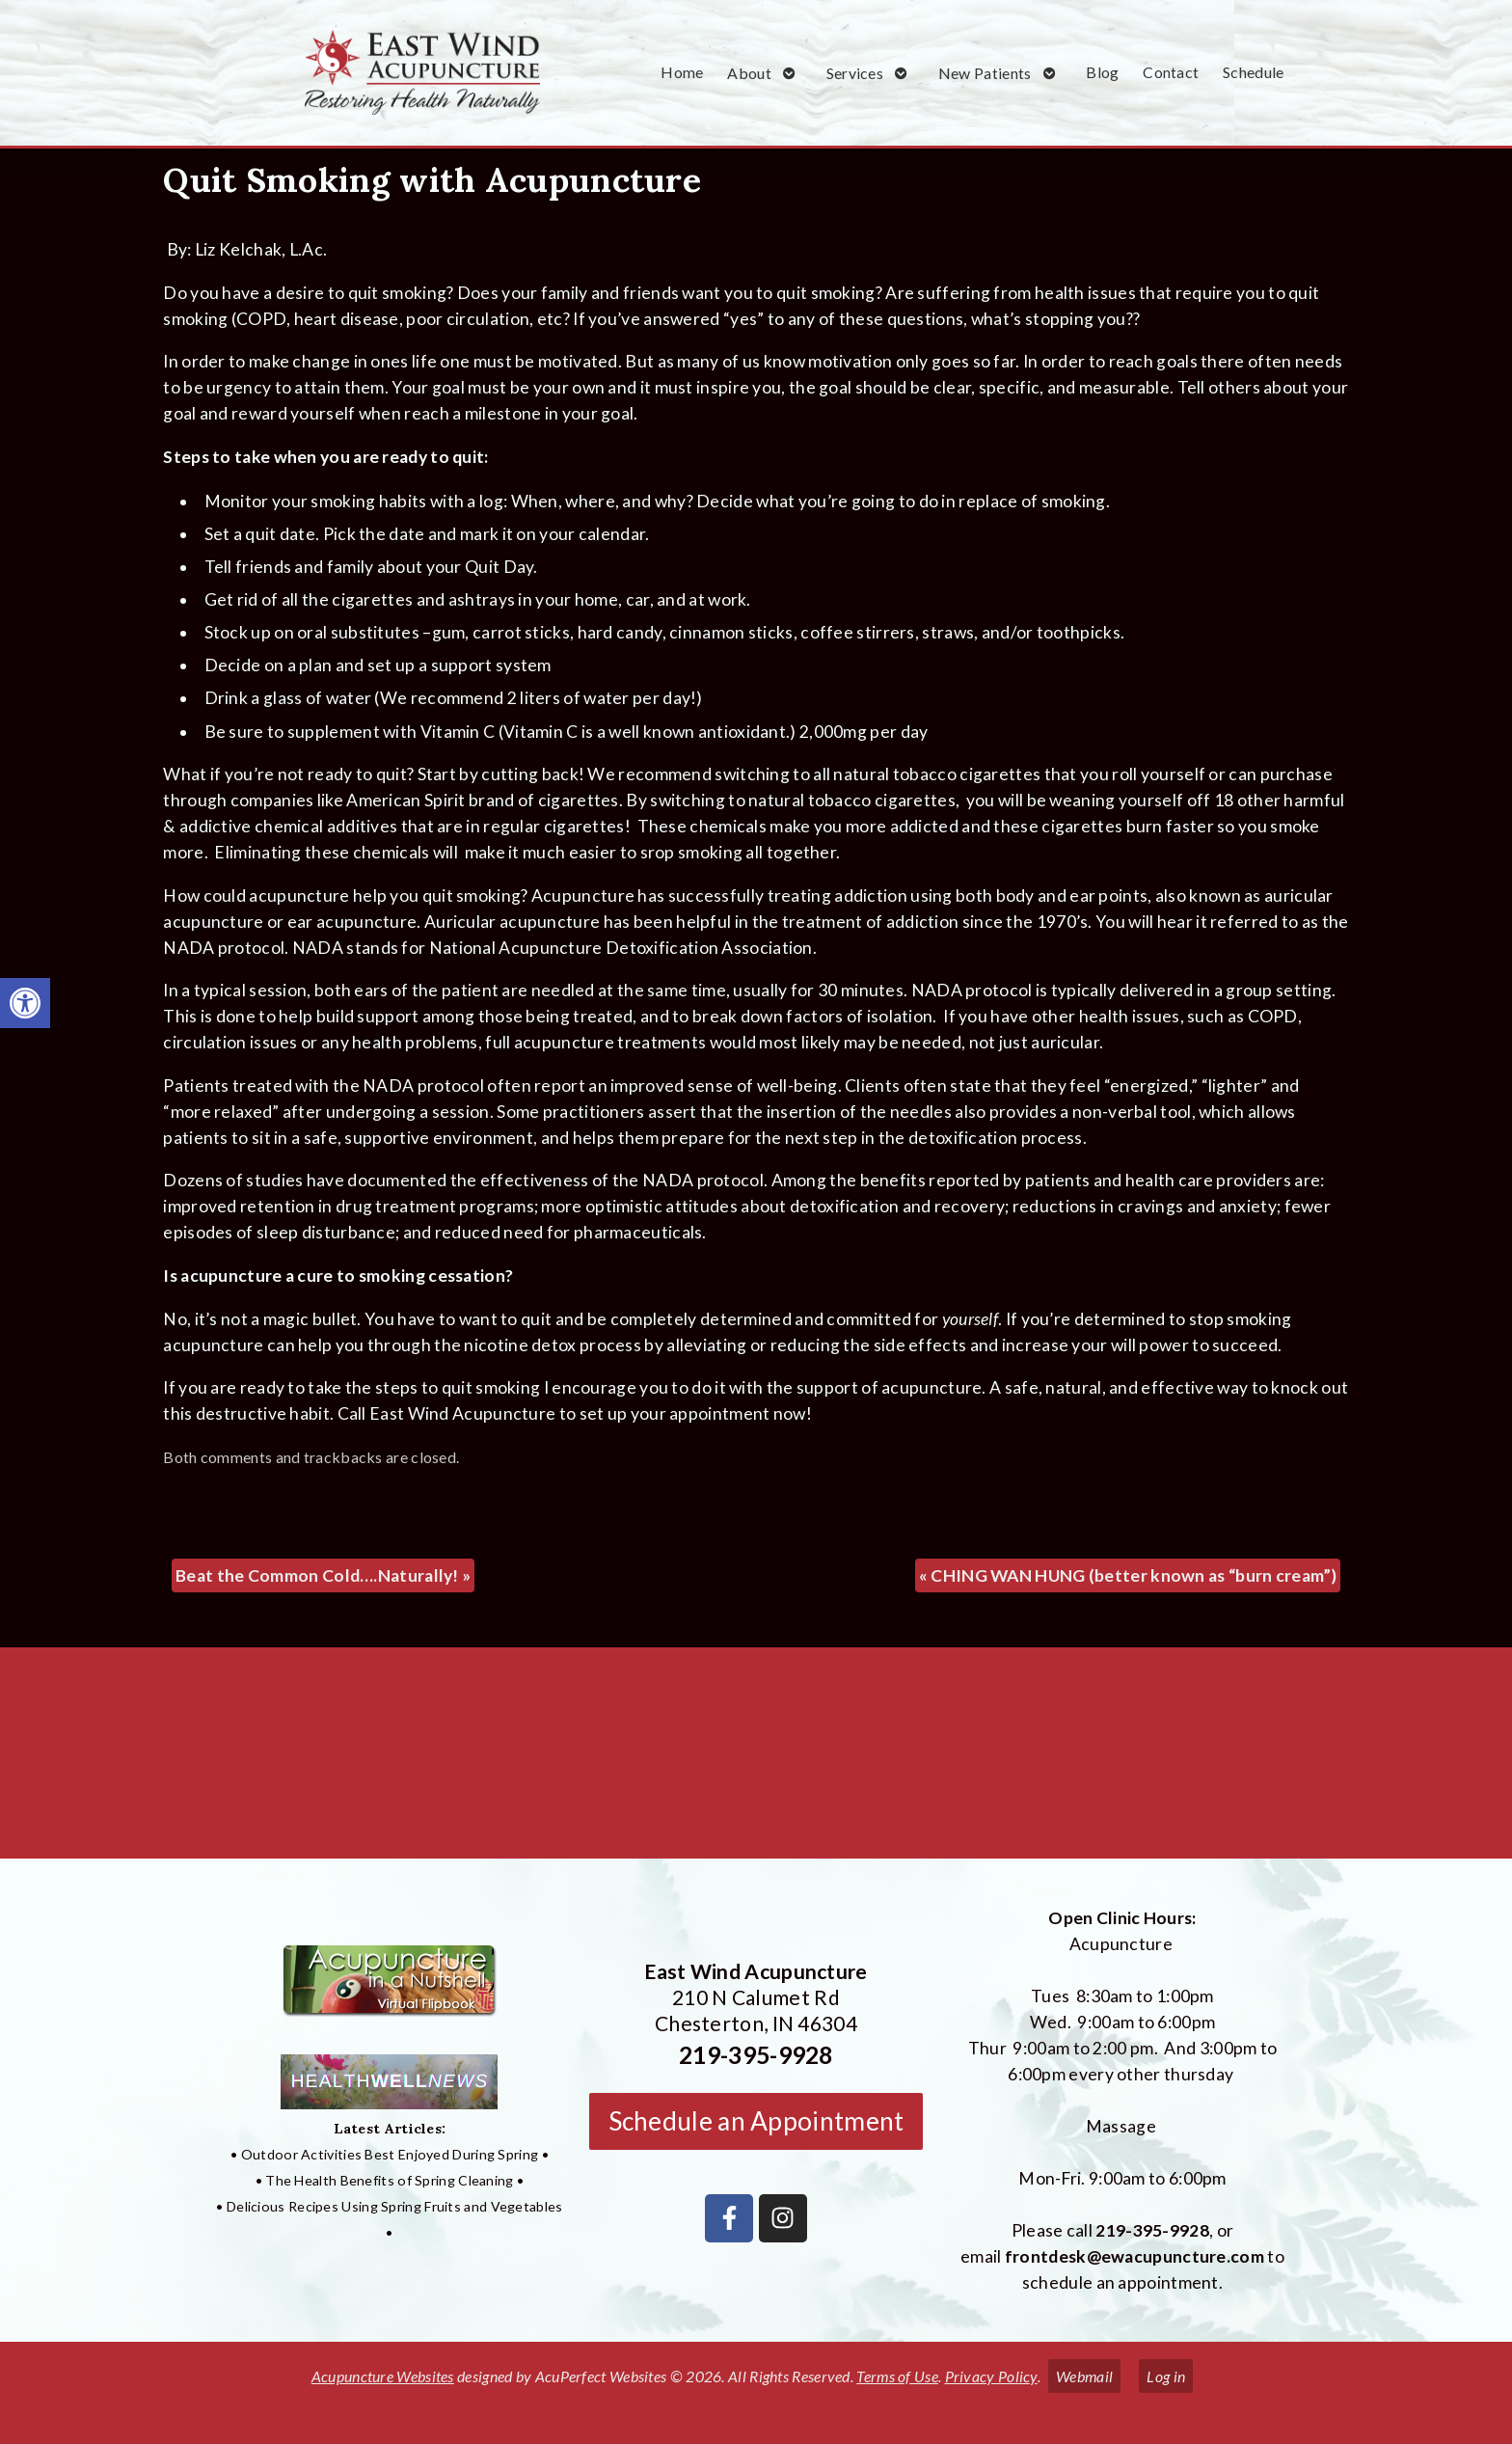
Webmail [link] (1084, 2376)
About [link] (749, 73)
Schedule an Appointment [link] (756, 2120)
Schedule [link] (1253, 72)
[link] (25, 1003)
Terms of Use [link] (897, 2376)
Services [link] (854, 73)
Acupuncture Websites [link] (382, 2376)
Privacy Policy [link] (991, 2376)
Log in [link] (1166, 2376)
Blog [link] (1102, 72)
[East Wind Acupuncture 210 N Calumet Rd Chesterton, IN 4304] (756, 1760)
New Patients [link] (985, 73)
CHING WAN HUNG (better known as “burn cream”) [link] (1127, 1575)
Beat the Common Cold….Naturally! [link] (323, 1575)
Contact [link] (1171, 72)
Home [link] (682, 72)
